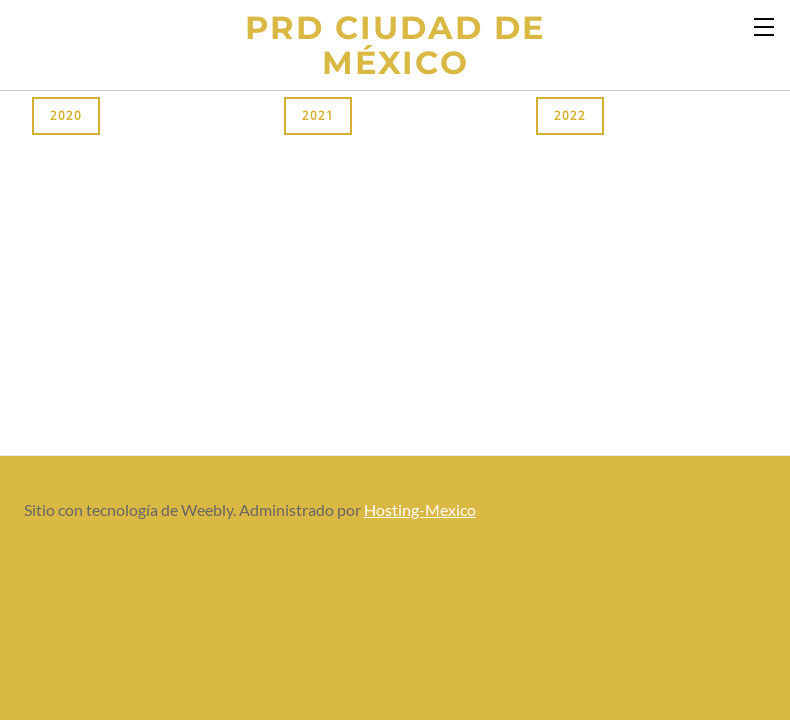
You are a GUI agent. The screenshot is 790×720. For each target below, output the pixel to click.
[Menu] (765, 25)
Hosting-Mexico (420, 509)
